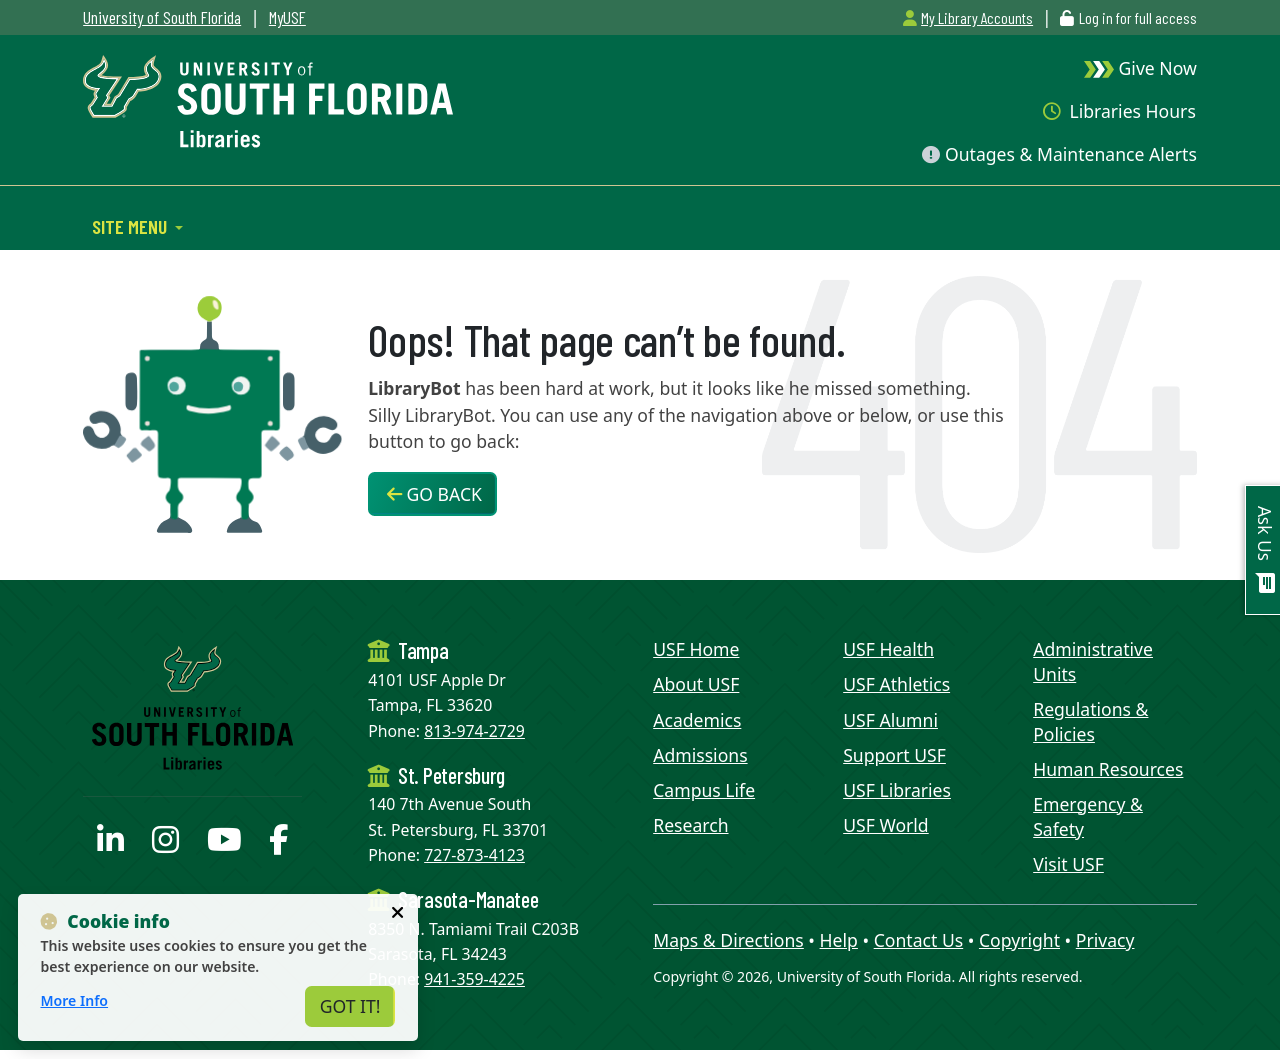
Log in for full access (1138, 17)
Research (690, 825)
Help (839, 940)
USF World (886, 825)
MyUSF (287, 17)
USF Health (888, 649)
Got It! (350, 1006)
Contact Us (919, 940)
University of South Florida (162, 17)
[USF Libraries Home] (268, 99)
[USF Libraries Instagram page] (165, 845)
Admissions (700, 755)
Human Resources (1108, 769)
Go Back (434, 494)
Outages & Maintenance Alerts (1059, 154)
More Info (74, 1000)
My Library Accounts (968, 17)
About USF (696, 684)
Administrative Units (1093, 661)
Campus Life (704, 790)
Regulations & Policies (1090, 721)
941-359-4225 (474, 979)
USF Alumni (890, 720)
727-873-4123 (474, 855)
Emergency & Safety (1088, 816)
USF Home (696, 649)
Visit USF (1068, 864)
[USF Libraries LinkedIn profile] (110, 845)
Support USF (894, 755)
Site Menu (131, 226)
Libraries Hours (1119, 111)
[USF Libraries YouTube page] (224, 845)
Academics (697, 720)
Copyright (1019, 940)
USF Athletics (896, 684)
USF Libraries (897, 790)
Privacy (1105, 940)
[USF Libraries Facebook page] (278, 845)
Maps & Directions (728, 940)
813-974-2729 (474, 731)
